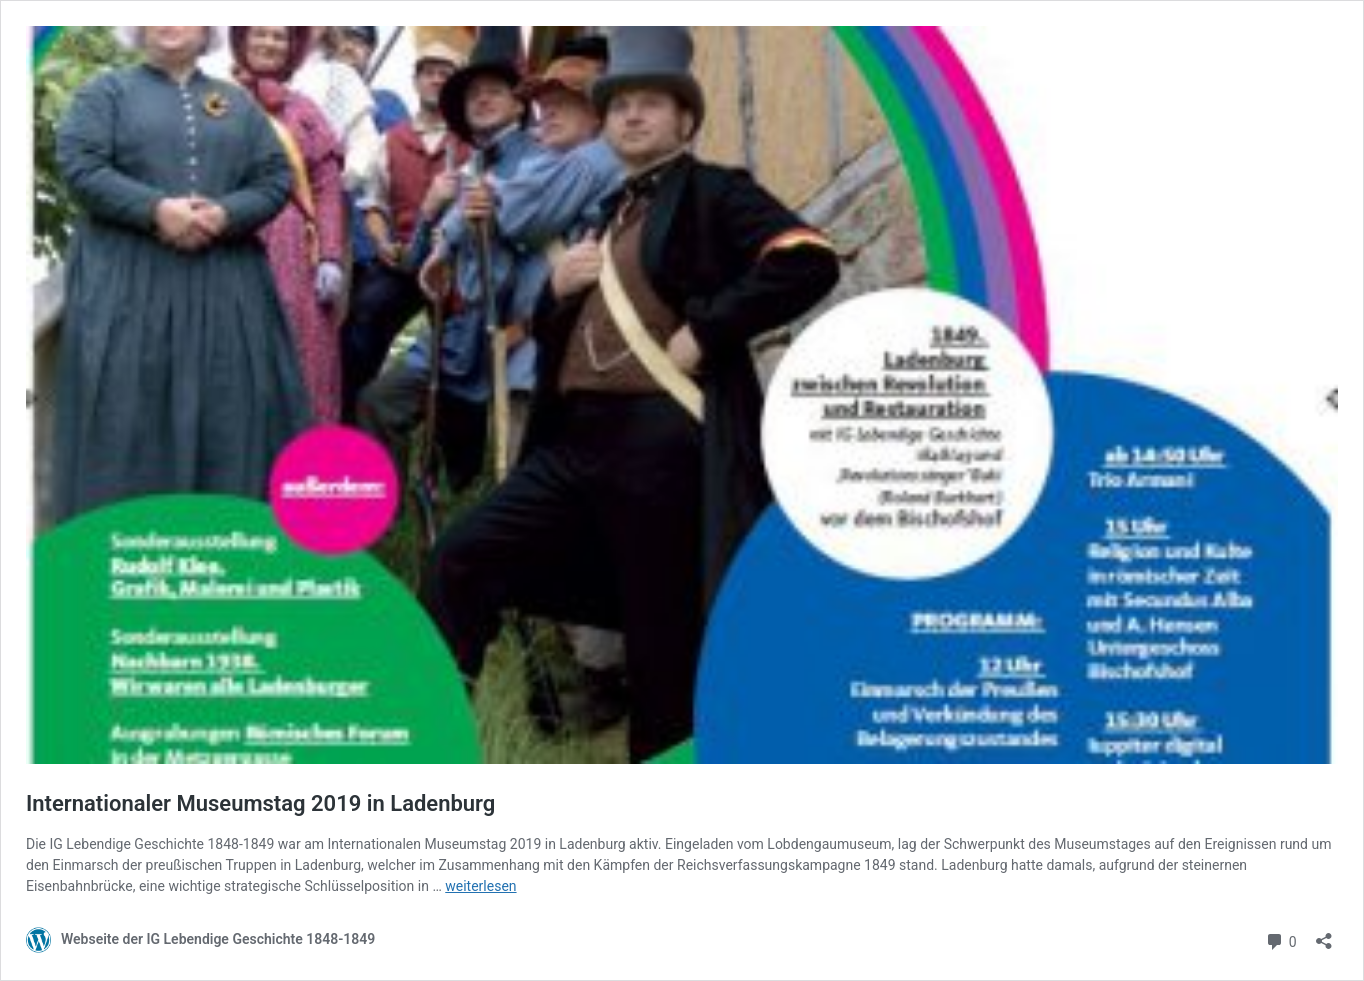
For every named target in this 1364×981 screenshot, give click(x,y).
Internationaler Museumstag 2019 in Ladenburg (260, 803)
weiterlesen (480, 886)
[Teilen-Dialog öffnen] (1324, 934)
